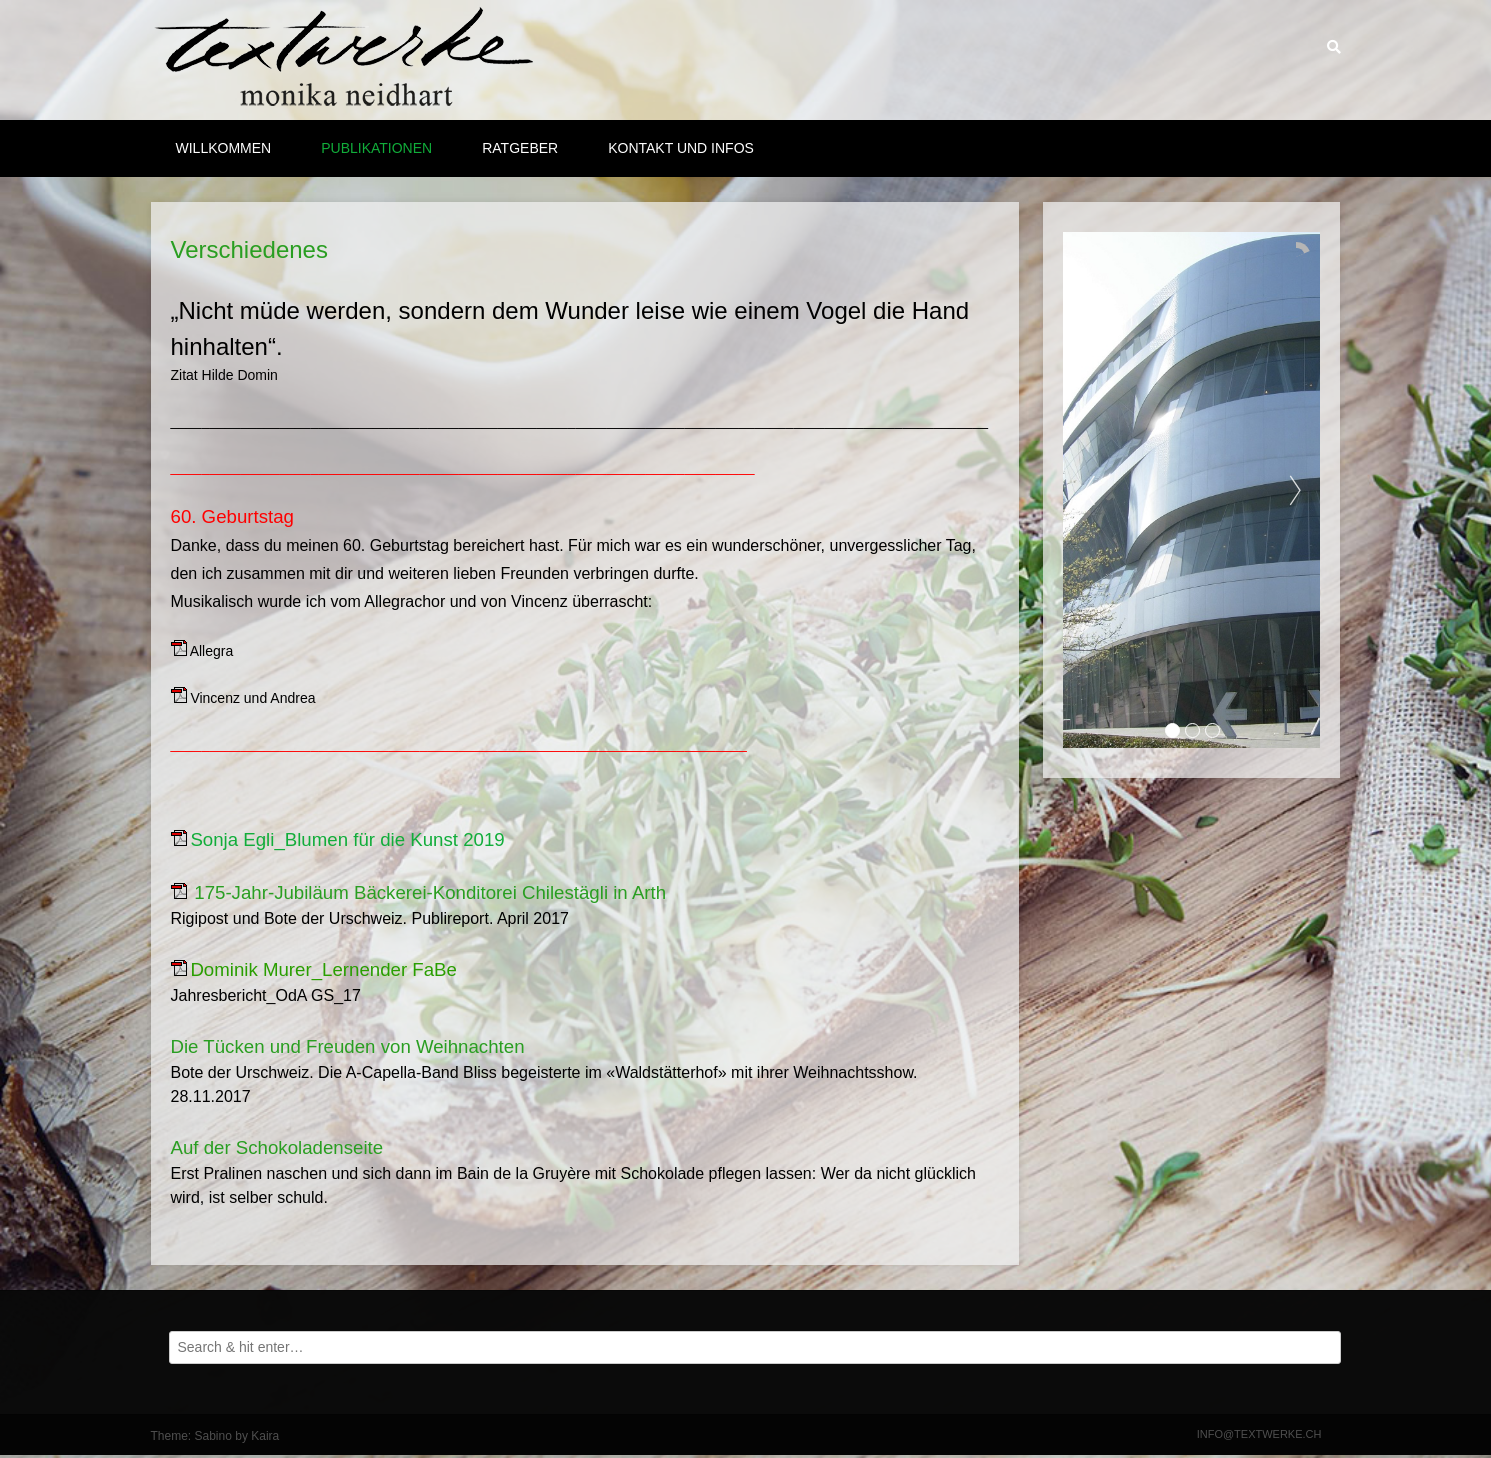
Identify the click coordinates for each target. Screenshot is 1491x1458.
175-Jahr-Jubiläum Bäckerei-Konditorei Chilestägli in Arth (430, 892)
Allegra (212, 651)
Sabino (213, 1436)
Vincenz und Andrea (252, 698)
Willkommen (224, 148)
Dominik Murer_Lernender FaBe (323, 969)
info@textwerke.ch (1259, 1434)
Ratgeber (520, 148)
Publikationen (376, 148)
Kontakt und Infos (681, 148)
